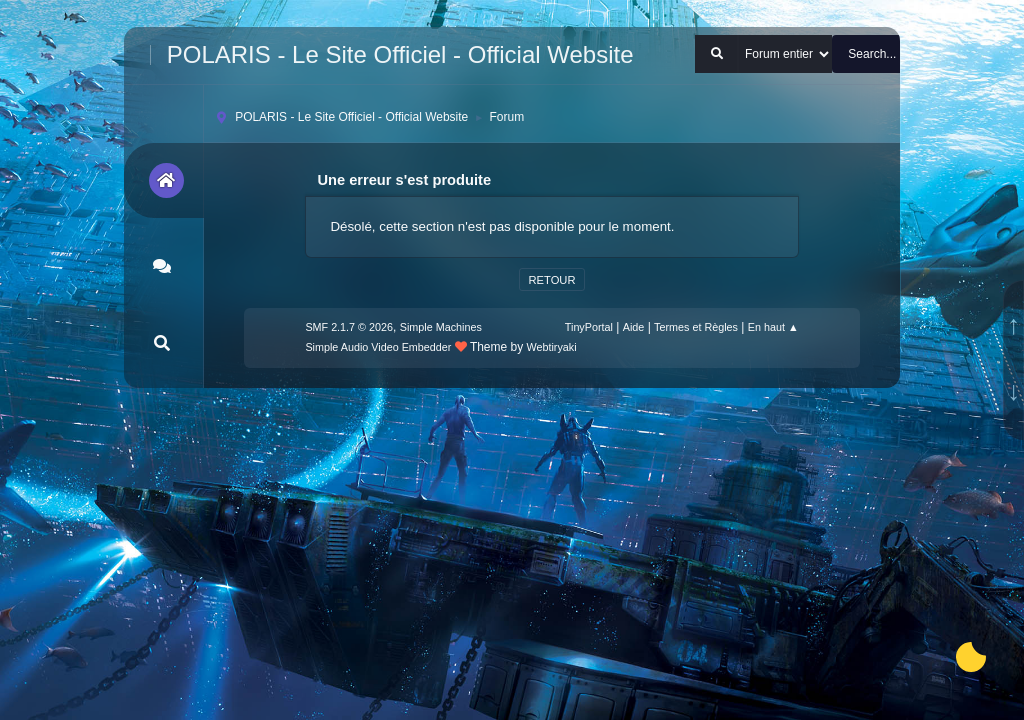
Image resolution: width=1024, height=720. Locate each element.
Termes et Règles (696, 327)
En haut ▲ (773, 327)
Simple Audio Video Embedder (378, 347)
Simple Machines (441, 327)
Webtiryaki (552, 347)
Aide (634, 327)
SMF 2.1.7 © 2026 (349, 327)
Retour (551, 280)
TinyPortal (589, 327)
